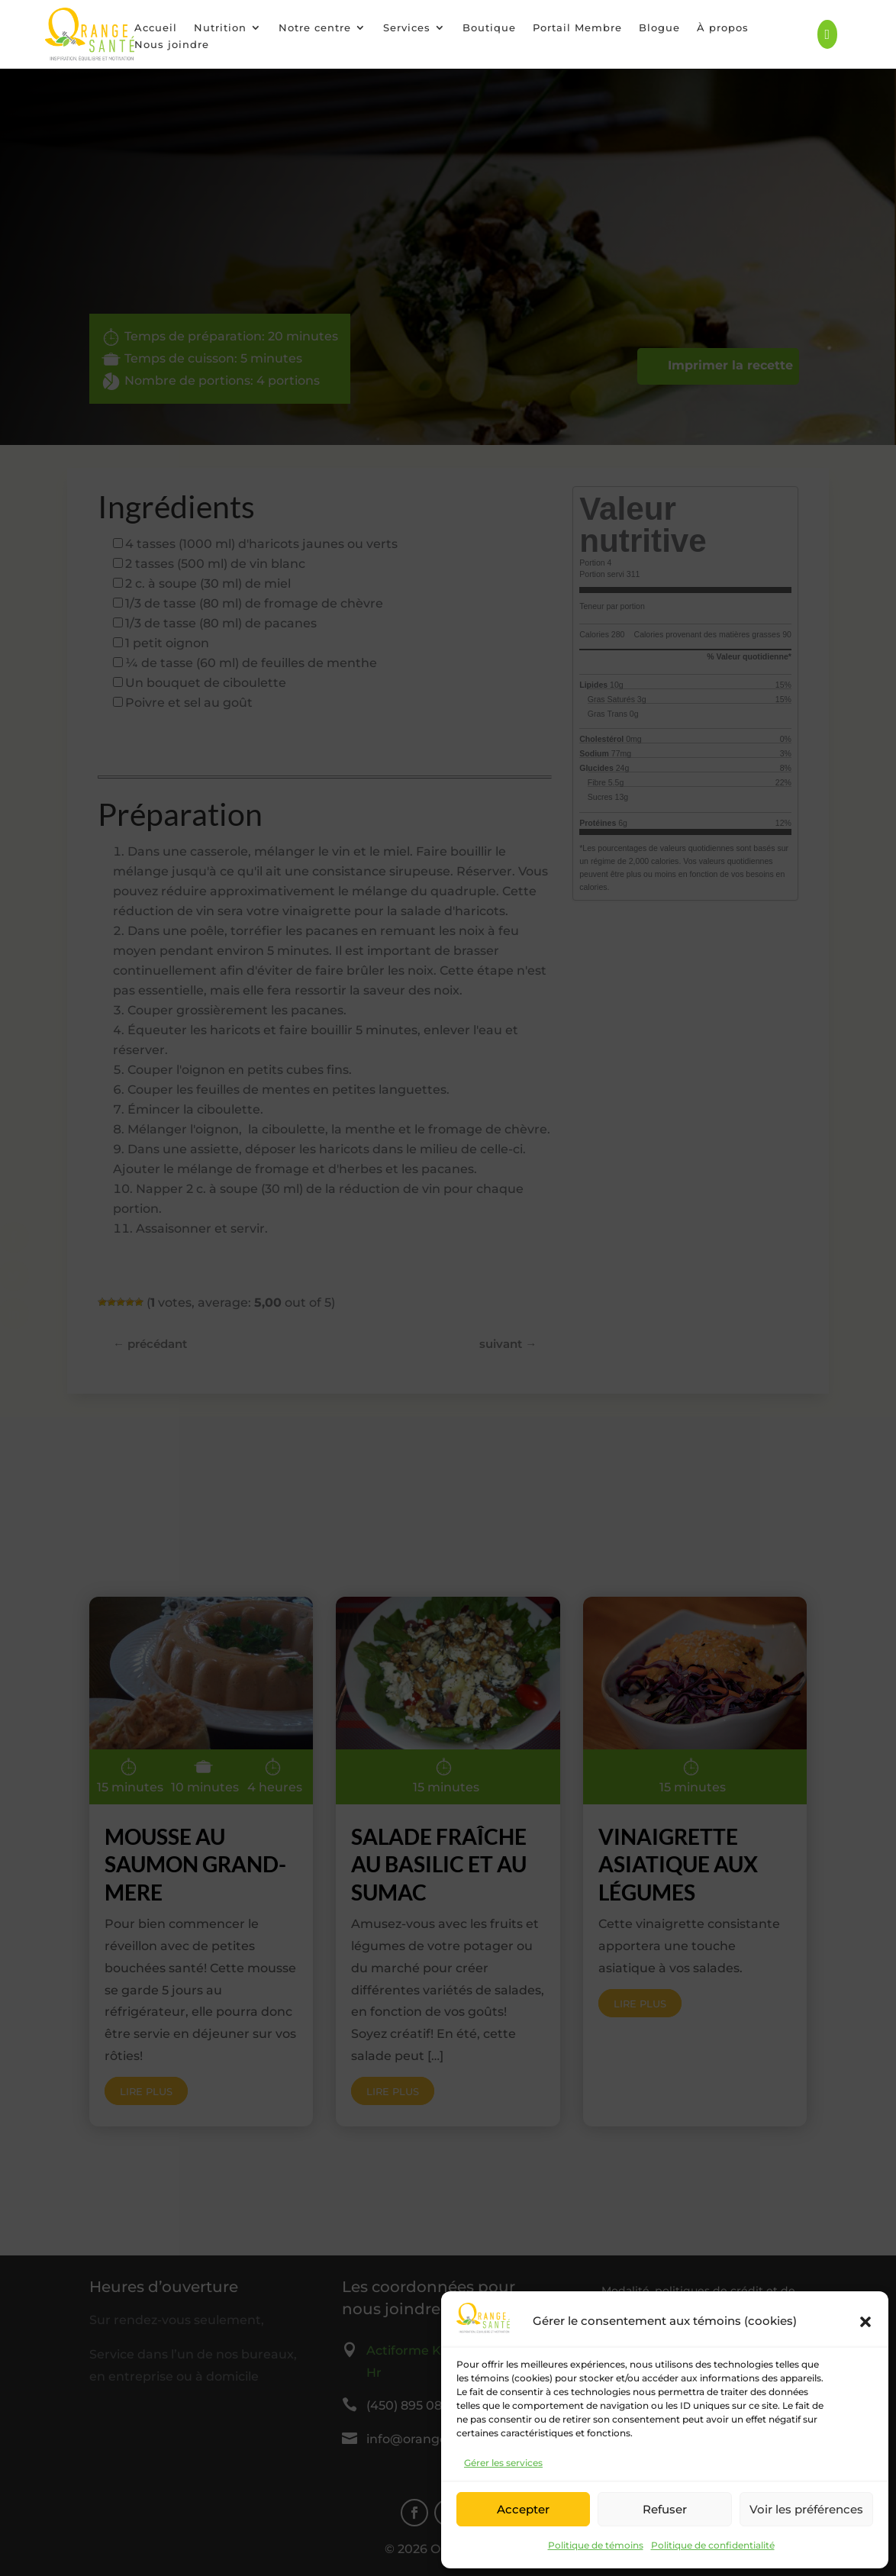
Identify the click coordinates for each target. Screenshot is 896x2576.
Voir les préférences (806, 2509)
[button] (865, 2321)
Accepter (523, 2509)
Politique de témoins (595, 2545)
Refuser (665, 2509)
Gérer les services (503, 2462)
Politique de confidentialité (713, 2545)
